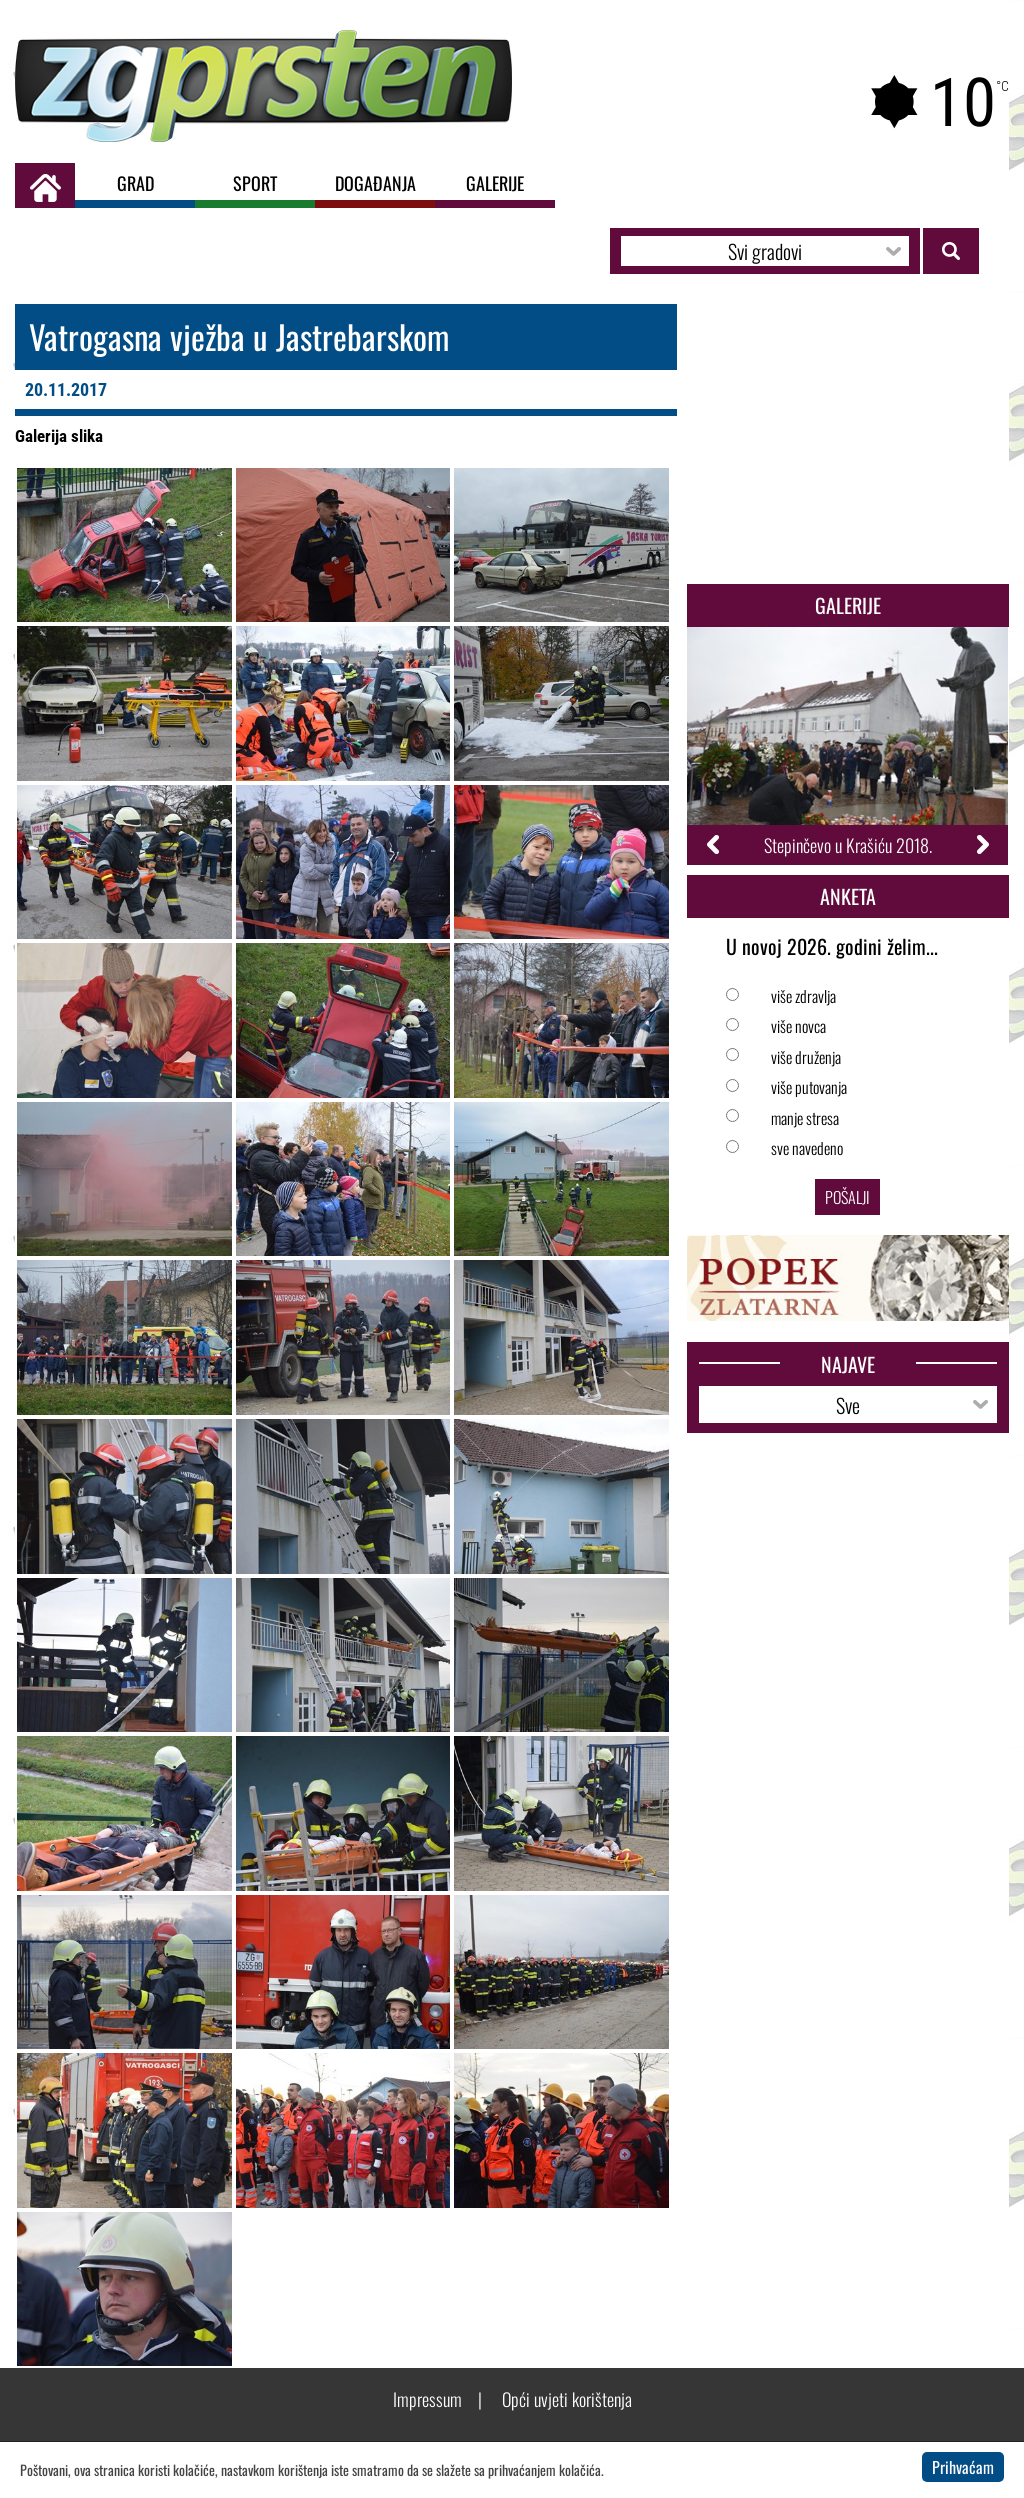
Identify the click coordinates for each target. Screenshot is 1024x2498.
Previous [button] (714, 845)
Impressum (427, 2399)
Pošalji (847, 1197)
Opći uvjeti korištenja (567, 2399)
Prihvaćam (963, 2467)
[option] (847, 745)
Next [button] (981, 845)
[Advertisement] (847, 439)
